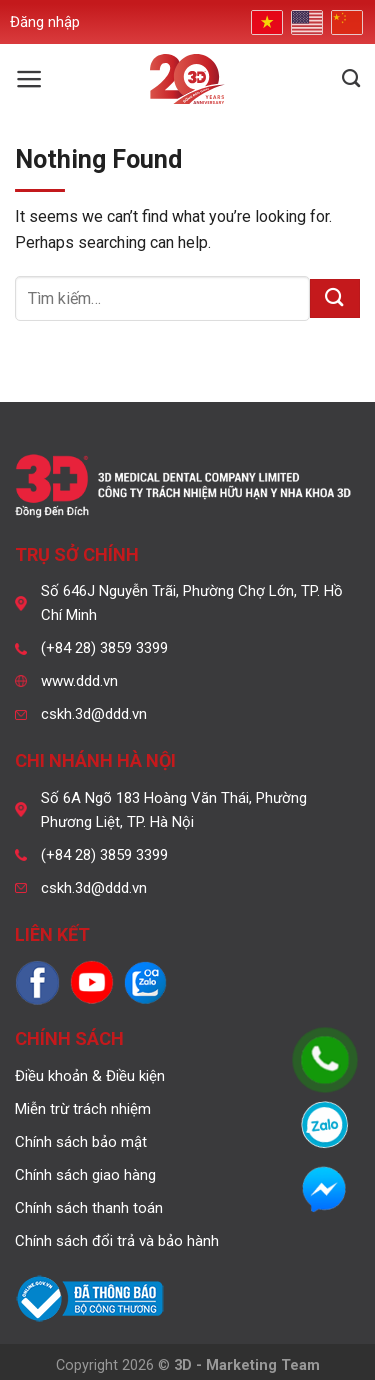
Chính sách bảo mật (81, 1142)
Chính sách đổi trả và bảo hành (117, 1241)
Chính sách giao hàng (85, 1175)
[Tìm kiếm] (351, 79)
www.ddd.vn (79, 681)
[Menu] (29, 79)
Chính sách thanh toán (89, 1208)
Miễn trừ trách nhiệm (83, 1109)
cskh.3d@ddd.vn (94, 714)
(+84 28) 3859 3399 (104, 648)
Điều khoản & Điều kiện (90, 1076)
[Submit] (335, 298)
